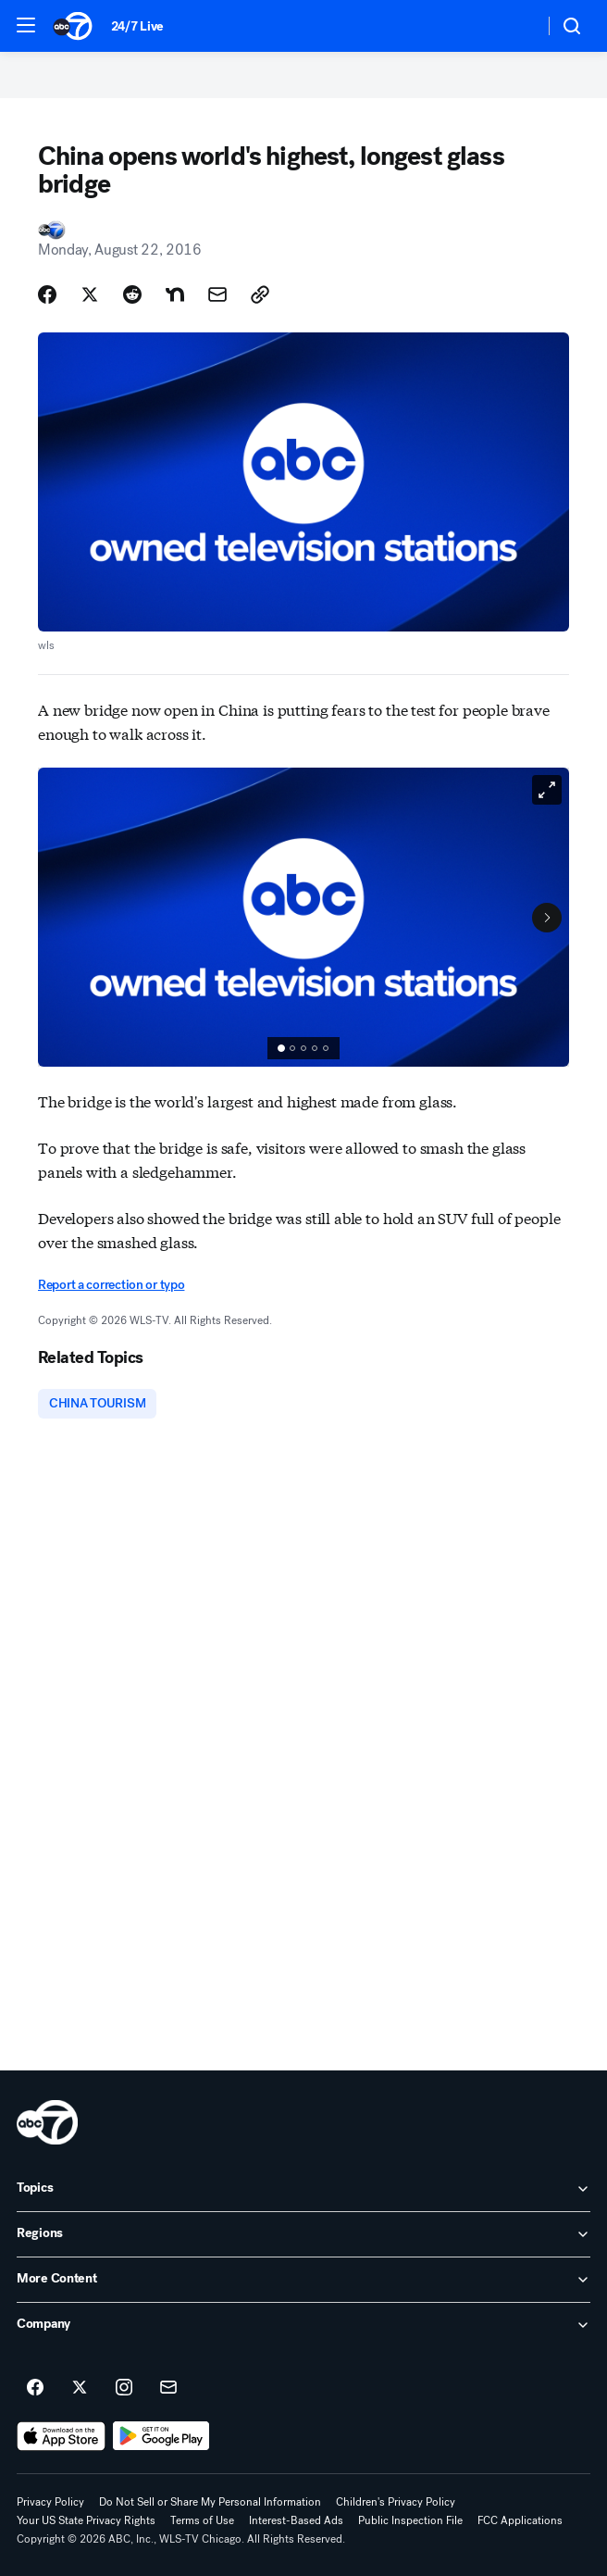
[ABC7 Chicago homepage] (73, 26)
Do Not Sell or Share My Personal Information (210, 2501)
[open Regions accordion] (303, 2234)
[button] (25, 25)
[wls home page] (47, 2122)
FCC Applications (520, 2520)
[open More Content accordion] (303, 2279)
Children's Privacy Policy (395, 2501)
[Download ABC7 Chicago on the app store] (61, 2436)
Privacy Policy (50, 2501)
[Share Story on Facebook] (47, 294)
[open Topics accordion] (303, 2189)
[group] (303, 1048)
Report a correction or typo (111, 1285)
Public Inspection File (410, 2520)
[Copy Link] (260, 294)
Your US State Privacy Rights (86, 2520)
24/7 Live (137, 26)
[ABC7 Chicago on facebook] (35, 2388)
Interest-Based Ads (296, 2520)
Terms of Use (202, 2520)
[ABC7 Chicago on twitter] (79, 2388)
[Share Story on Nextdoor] (175, 294)
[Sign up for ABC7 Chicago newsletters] (168, 2388)
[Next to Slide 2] (547, 917)
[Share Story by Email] (217, 294)
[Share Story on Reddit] (132, 294)
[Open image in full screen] (547, 790)
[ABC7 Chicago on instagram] (123, 2388)
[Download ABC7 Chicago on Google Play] (161, 2436)
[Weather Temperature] (515, 25)
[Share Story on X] (89, 294)
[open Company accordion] (303, 2325)
